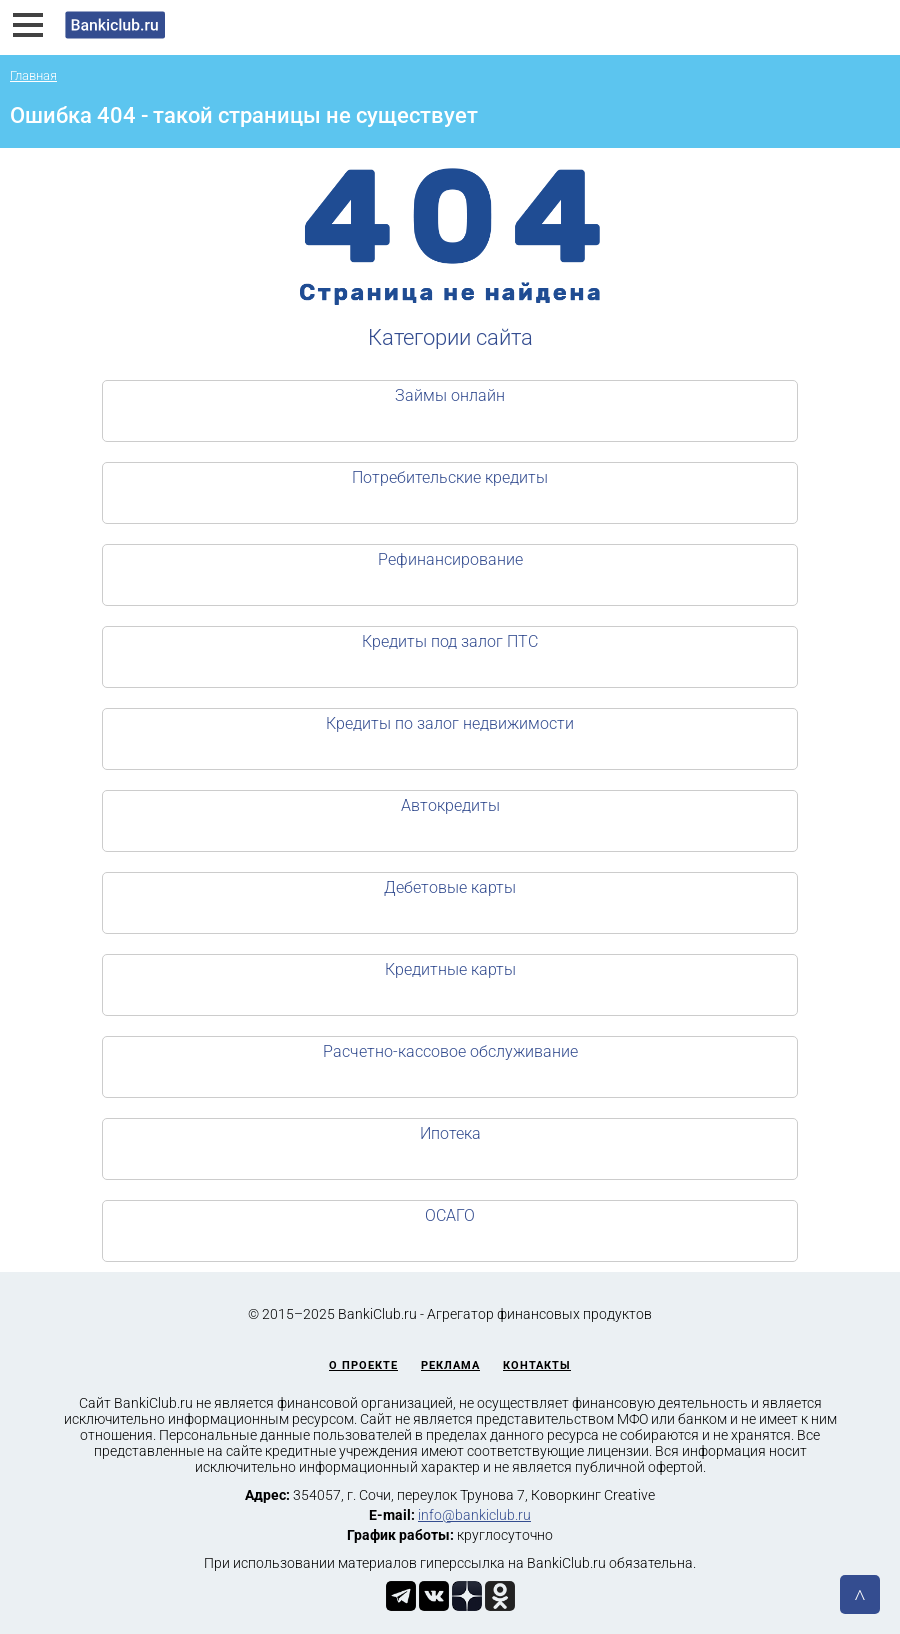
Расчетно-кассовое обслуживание (450, 1051)
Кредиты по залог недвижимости (450, 723)
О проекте (363, 1365)
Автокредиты (450, 805)
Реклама (450, 1365)
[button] (28, 25)
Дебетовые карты (450, 887)
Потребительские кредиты (450, 477)
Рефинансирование (450, 559)
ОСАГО (450, 1215)
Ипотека (450, 1133)
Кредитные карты (450, 969)
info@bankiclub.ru (474, 1515)
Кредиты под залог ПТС (450, 641)
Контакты (537, 1365)
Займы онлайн (450, 395)
